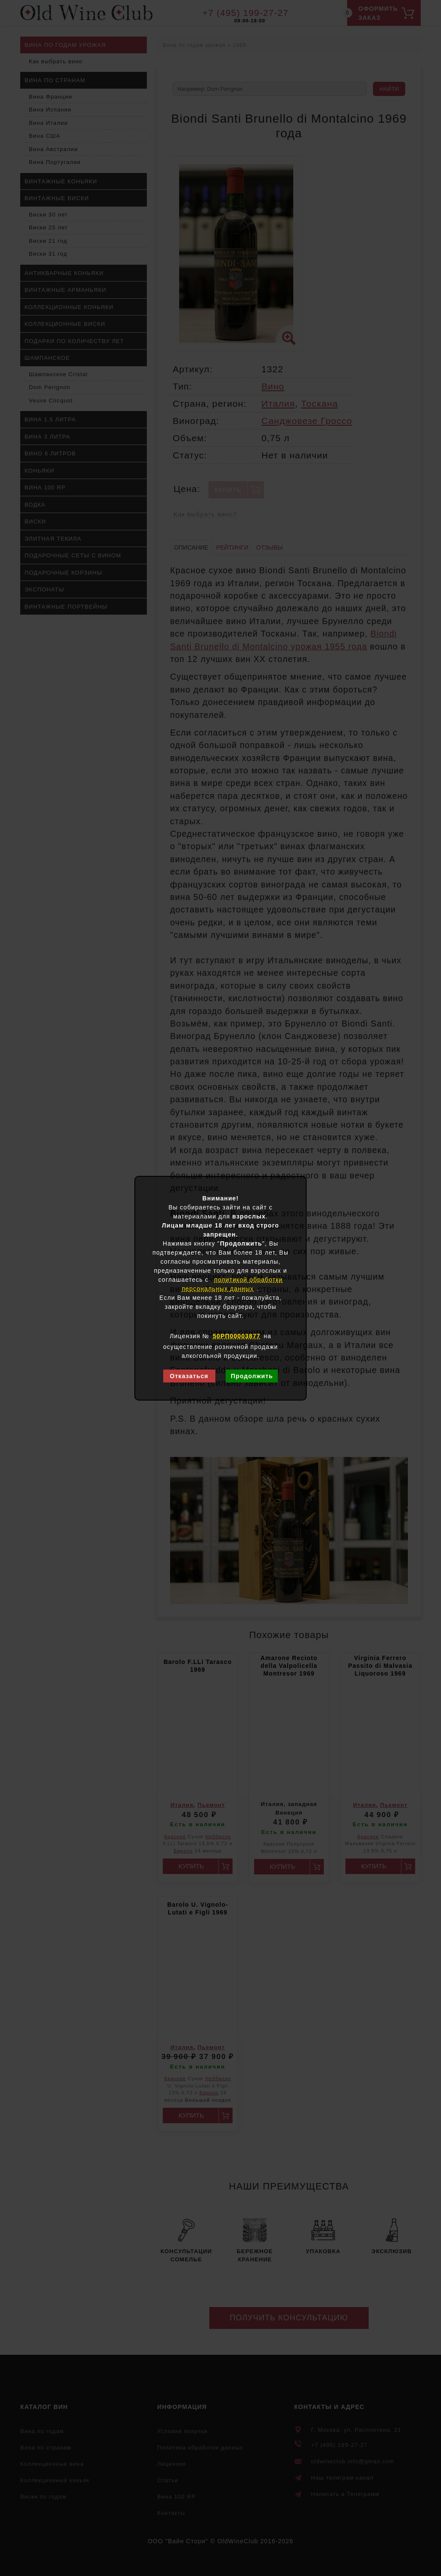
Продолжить (252, 1376)
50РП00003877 (236, 1336)
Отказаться (189, 1376)
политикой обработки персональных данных (232, 1284)
